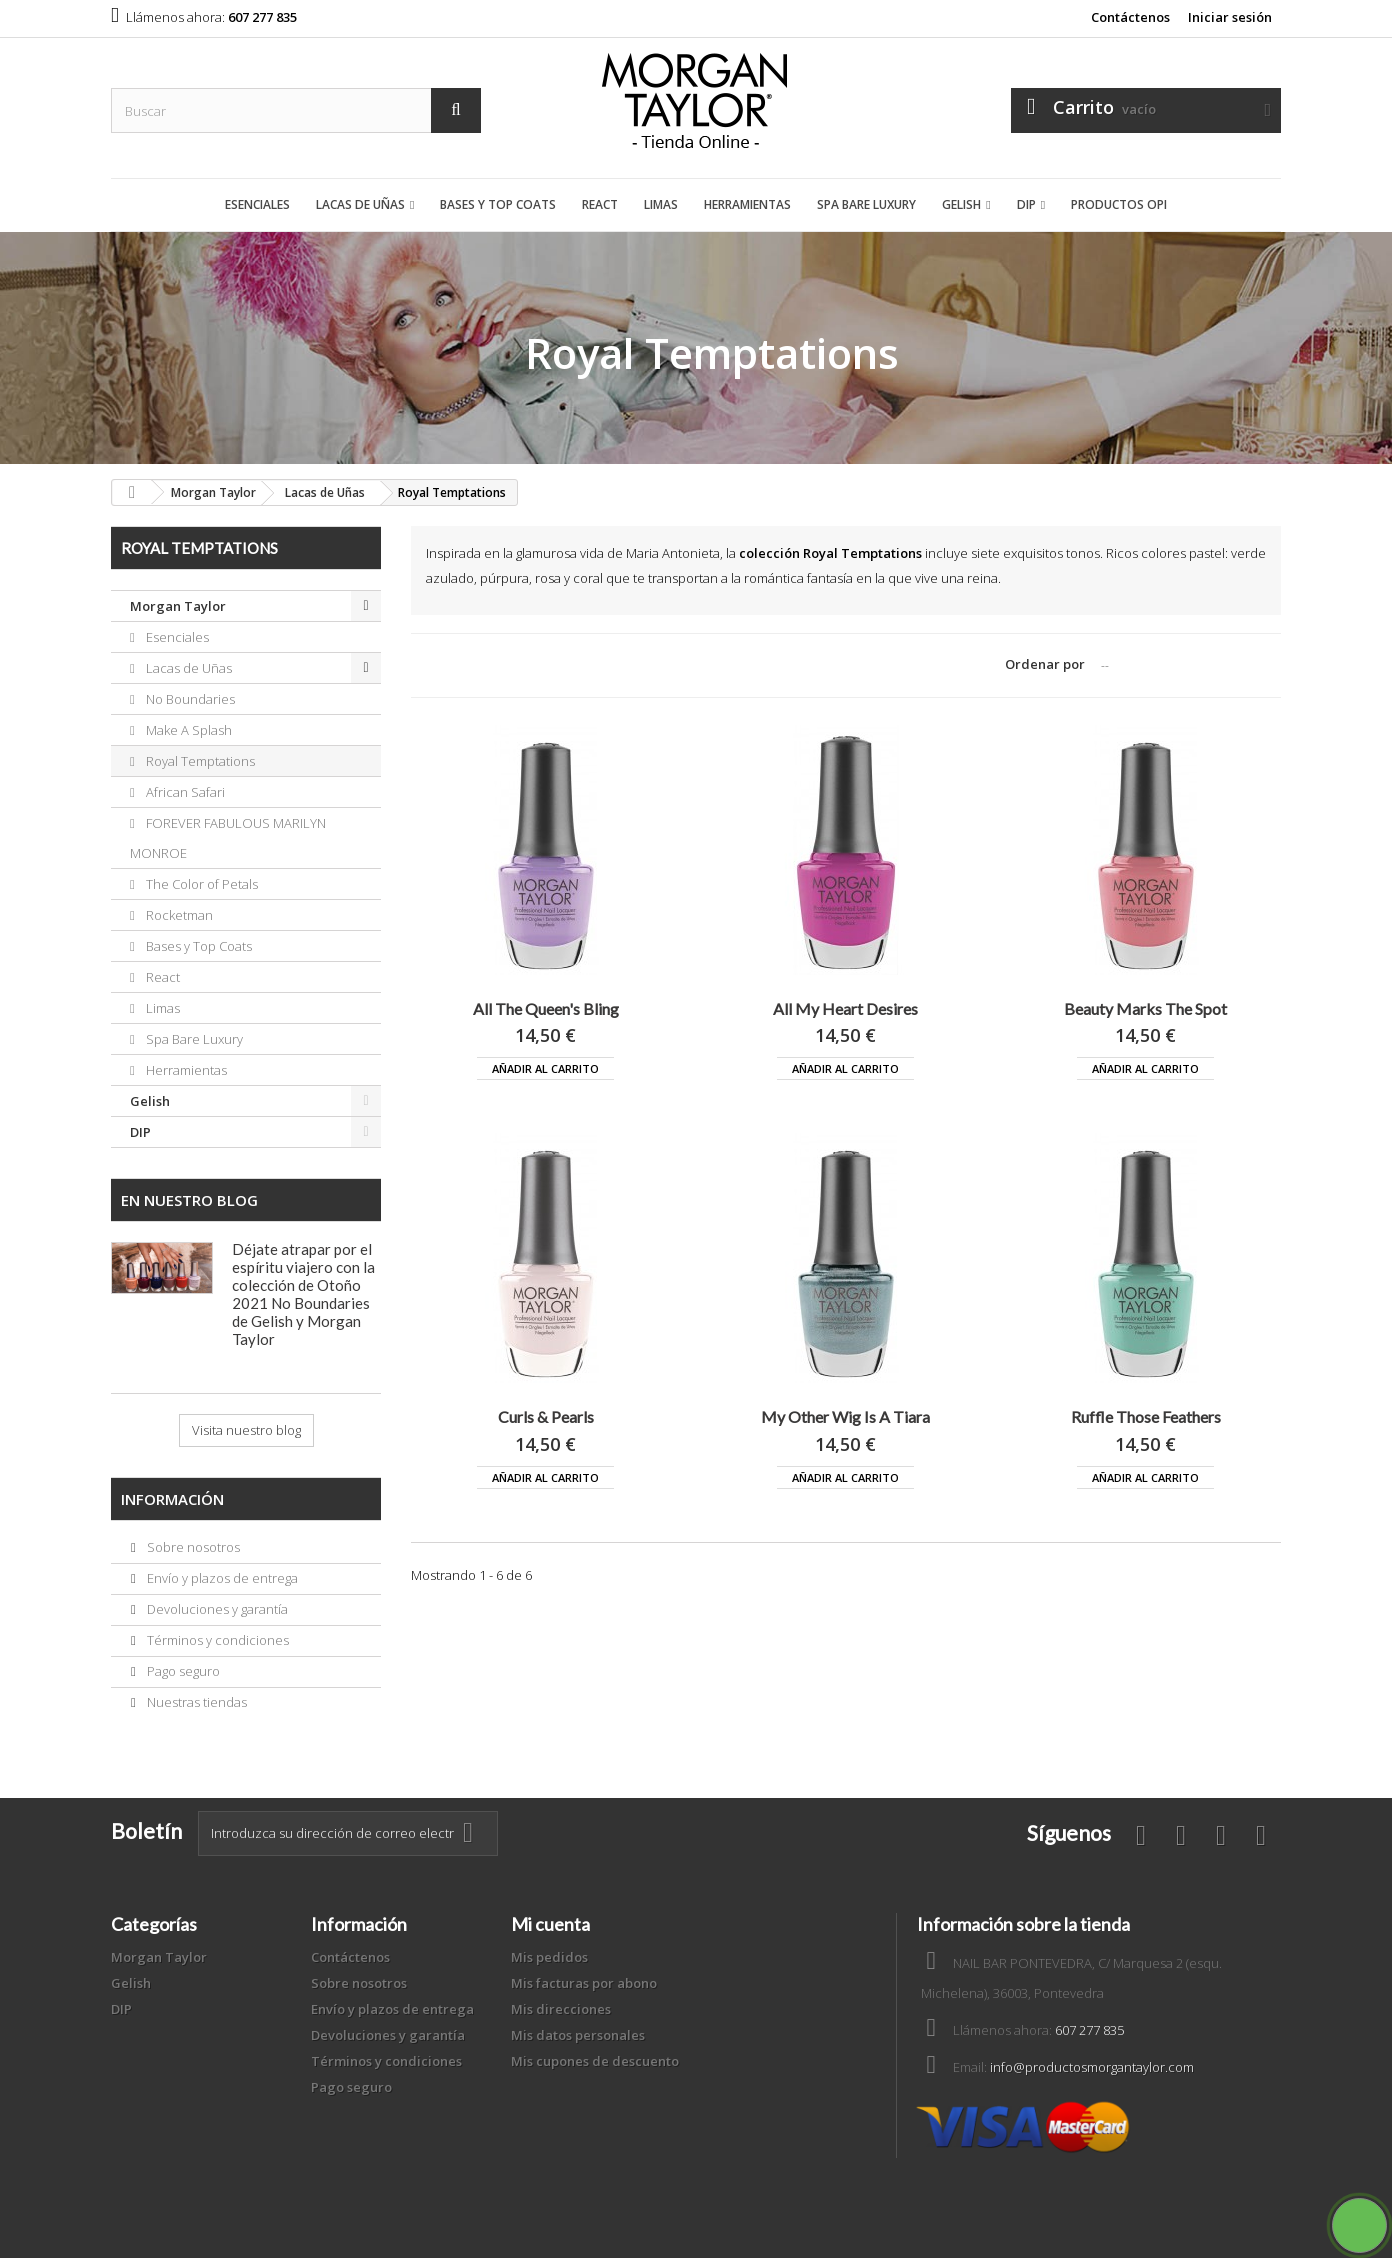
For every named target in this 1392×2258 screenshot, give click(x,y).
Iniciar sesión (1230, 17)
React (600, 204)
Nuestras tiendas (195, 1702)
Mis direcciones (561, 2009)
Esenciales (257, 204)
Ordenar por (1045, 664)
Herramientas (747, 204)
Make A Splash (187, 730)
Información (172, 1499)
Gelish (961, 204)
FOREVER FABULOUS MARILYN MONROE (228, 838)
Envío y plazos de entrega (221, 1578)
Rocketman (178, 915)
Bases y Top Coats (498, 204)
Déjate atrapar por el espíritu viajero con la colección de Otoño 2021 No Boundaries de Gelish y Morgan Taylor (303, 1294)
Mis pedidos (549, 1957)
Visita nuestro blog (246, 1430)
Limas (661, 204)
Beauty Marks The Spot (1145, 1008)
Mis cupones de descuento (595, 2061)
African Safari (184, 792)
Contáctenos (1130, 17)
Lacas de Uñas (360, 204)
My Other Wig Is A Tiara (845, 1416)
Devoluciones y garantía (216, 1609)
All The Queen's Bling (546, 1008)
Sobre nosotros (192, 1547)
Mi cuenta (550, 1924)
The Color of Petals (200, 884)
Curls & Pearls (546, 1416)
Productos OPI (1119, 204)
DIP (1026, 204)
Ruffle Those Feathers (1146, 1416)
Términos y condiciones (216, 1640)
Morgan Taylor (178, 606)
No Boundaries (189, 699)
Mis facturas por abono (584, 1983)
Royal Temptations (199, 761)
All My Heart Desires (845, 1008)
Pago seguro (182, 1671)
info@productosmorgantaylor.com (1092, 2067)
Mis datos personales (578, 2035)
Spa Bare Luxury (866, 204)
